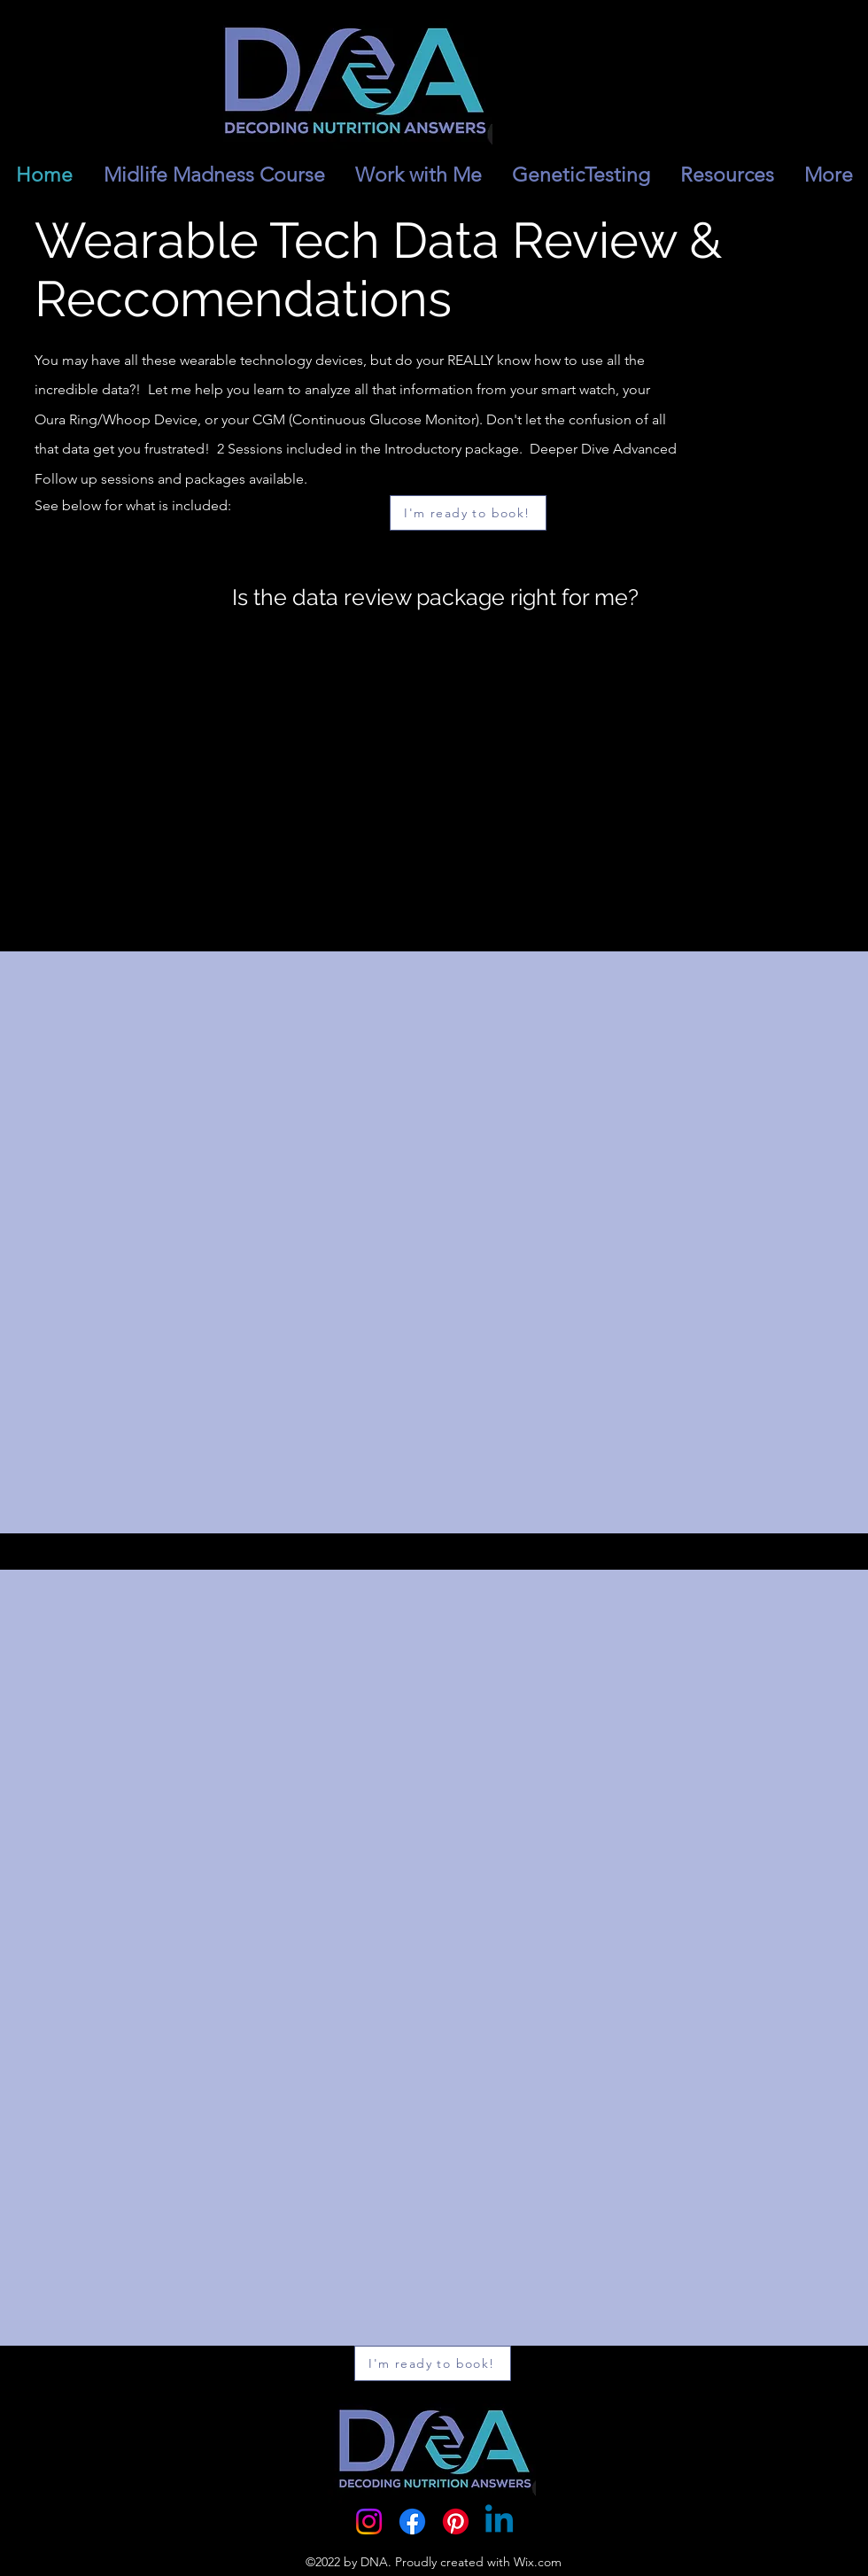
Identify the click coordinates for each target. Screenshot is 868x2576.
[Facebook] (412, 2521)
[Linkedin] (499, 2521)
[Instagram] (369, 2521)
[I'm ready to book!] (468, 513)
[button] (727, 175)
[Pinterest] (455, 2521)
